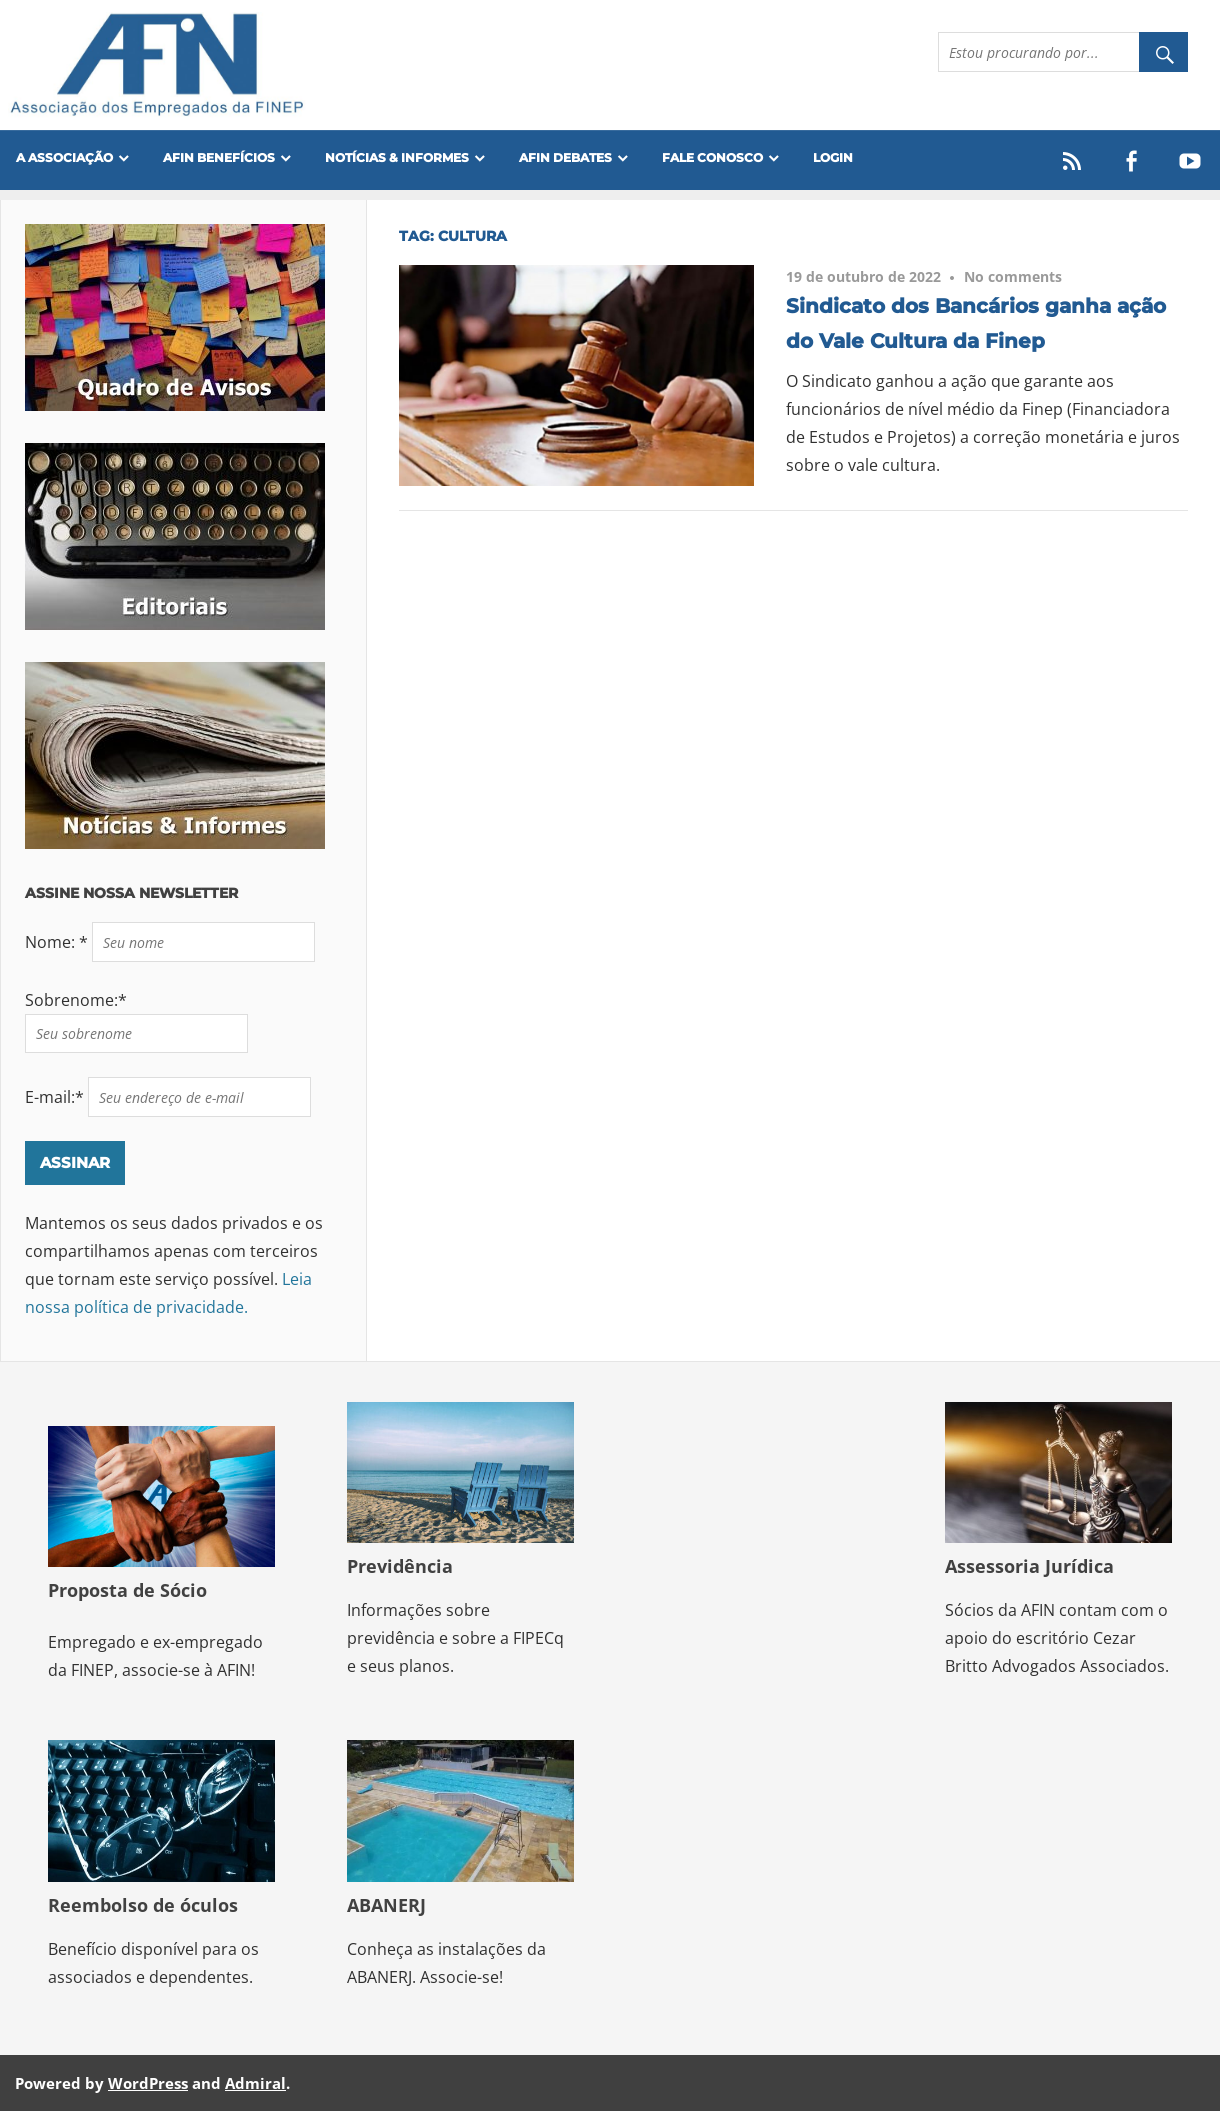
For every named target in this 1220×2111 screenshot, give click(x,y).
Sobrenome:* (76, 1000)
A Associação (64, 157)
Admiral (255, 2083)
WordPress (148, 2083)
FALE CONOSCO (712, 157)
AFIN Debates (565, 157)
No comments (1013, 276)
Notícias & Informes (397, 157)
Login (833, 157)
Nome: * (58, 942)
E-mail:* (56, 1097)
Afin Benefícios (219, 157)
